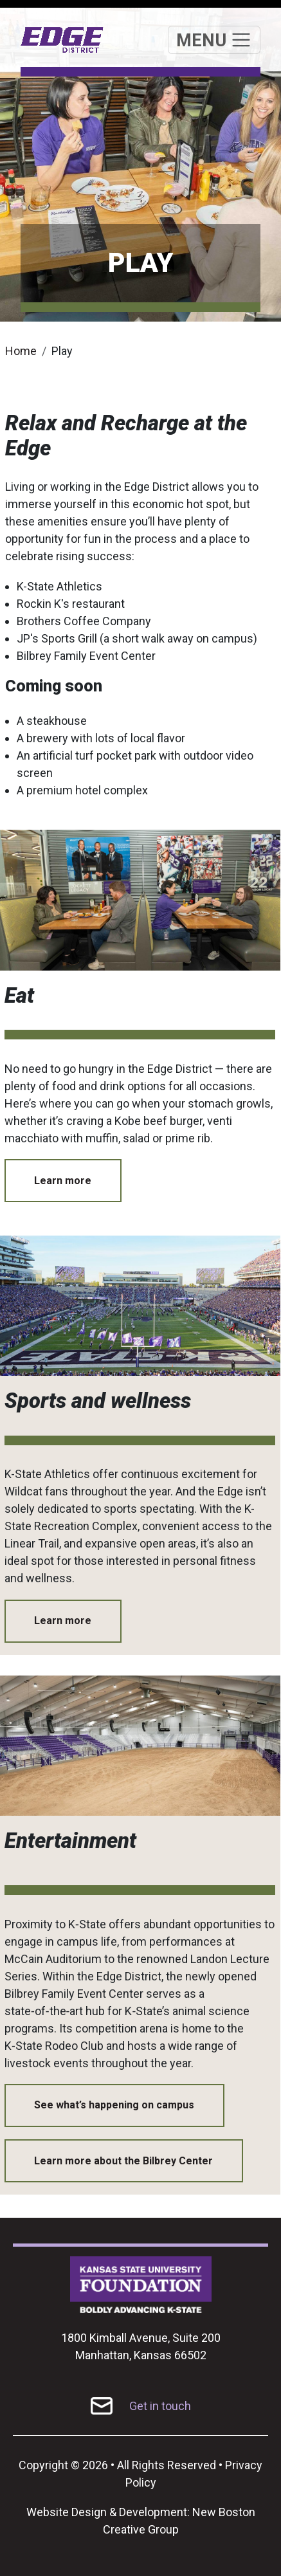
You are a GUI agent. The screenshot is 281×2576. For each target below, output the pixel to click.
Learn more (62, 1180)
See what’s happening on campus (114, 2105)
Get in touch (160, 2406)
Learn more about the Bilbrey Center (123, 2161)
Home (21, 351)
